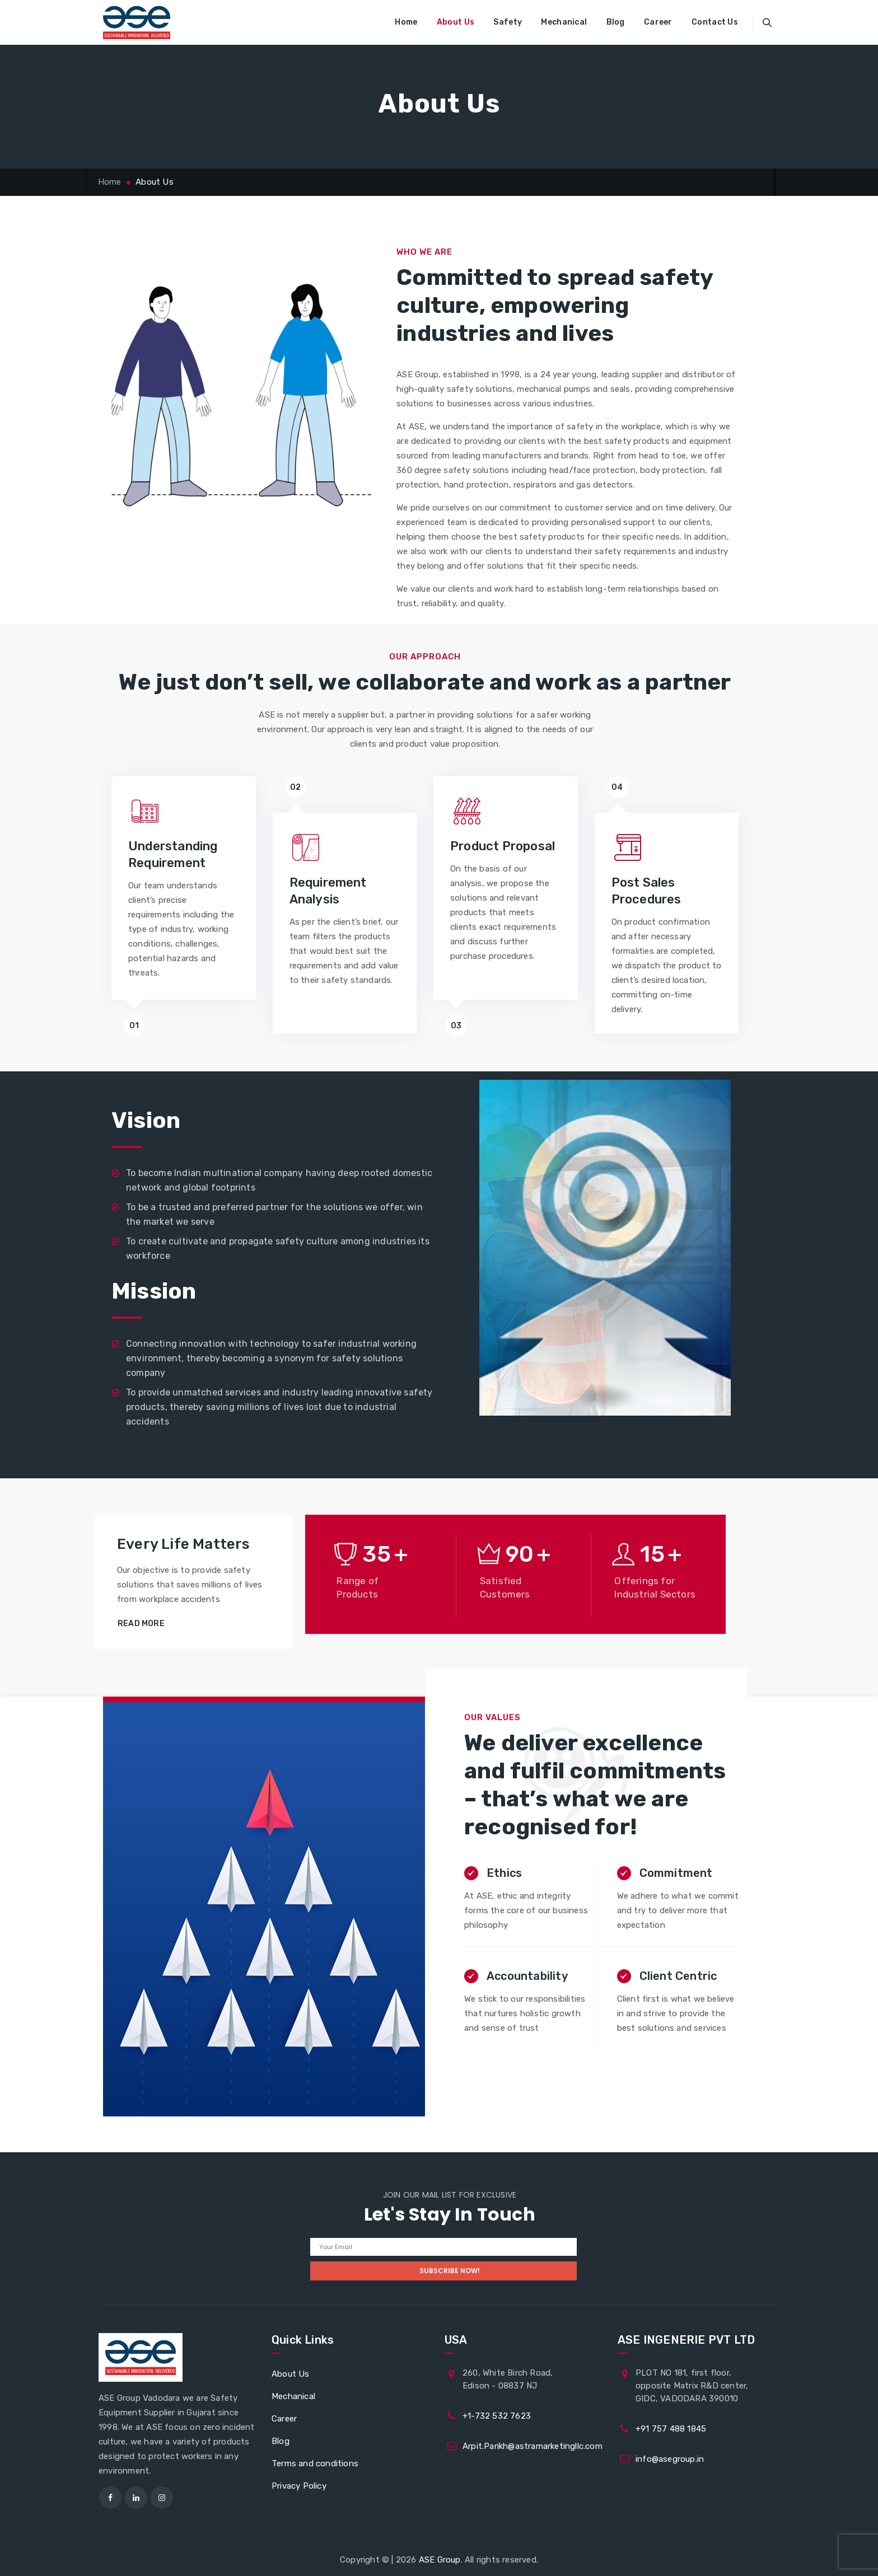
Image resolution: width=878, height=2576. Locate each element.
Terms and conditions (315, 2463)
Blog (615, 22)
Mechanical (564, 22)
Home (406, 22)
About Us (455, 22)
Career (658, 22)
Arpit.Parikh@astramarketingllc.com (533, 2446)
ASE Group (440, 2560)
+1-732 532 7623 (497, 2416)
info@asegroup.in (670, 2459)
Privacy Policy (299, 2486)
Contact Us (715, 22)
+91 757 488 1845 (671, 2429)
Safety (507, 22)
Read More (141, 1623)
